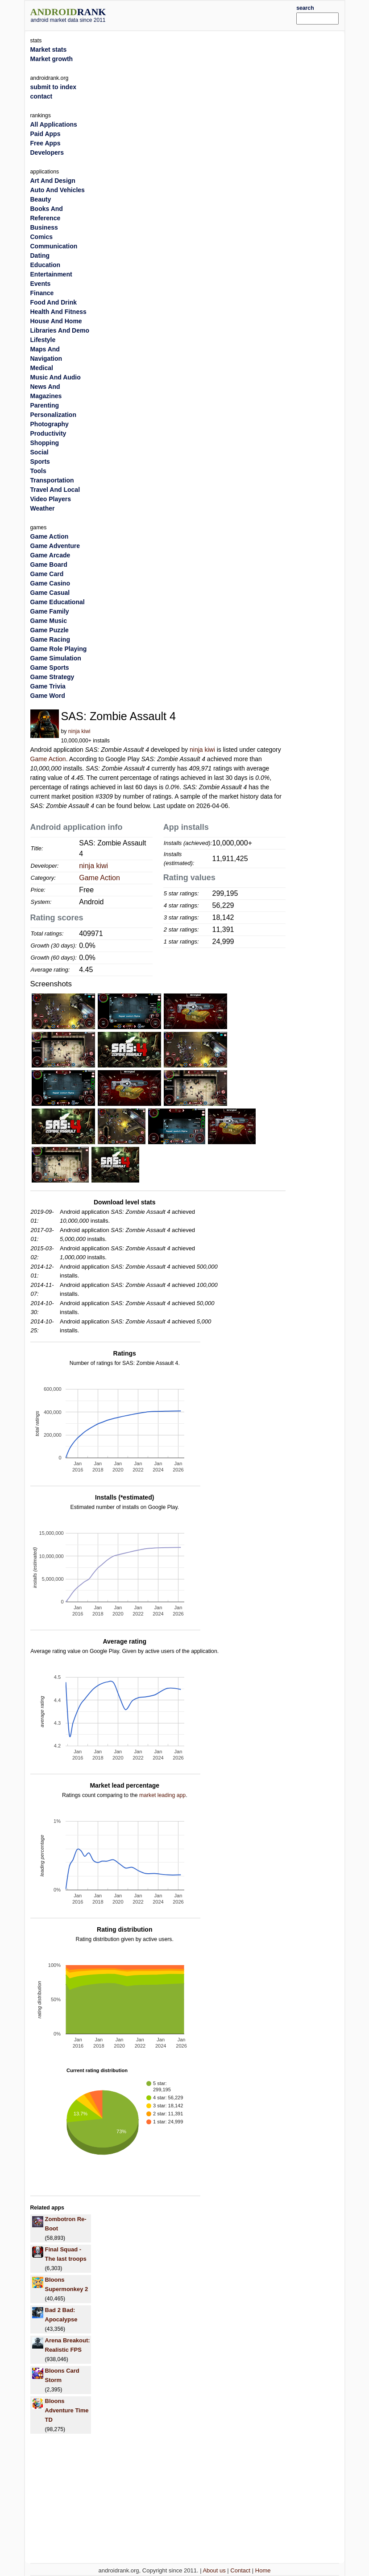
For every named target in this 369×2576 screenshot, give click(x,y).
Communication (54, 246)
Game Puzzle (49, 630)
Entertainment (51, 274)
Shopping (44, 442)
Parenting (44, 405)
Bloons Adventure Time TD (67, 2410)
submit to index (53, 87)
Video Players (50, 499)
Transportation (52, 480)
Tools (38, 470)
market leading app (162, 1795)
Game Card (47, 573)
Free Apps (45, 143)
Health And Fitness (58, 311)
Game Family (49, 611)
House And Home (56, 321)
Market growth (51, 58)
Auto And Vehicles (57, 190)
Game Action (48, 758)
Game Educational (57, 602)
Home (263, 2570)
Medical (41, 367)
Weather (42, 508)
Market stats (48, 49)
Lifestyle (43, 339)
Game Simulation (55, 658)
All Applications (53, 124)
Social (39, 452)
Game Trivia (48, 686)
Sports (40, 461)
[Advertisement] (214, 14)
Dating (40, 255)
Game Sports (49, 667)
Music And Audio (55, 377)
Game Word (47, 695)
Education (45, 264)
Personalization (53, 414)
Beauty (40, 199)
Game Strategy (52, 676)
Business (44, 227)
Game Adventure (55, 545)
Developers (47, 152)
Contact (240, 2570)
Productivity (48, 433)
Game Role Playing (58, 648)
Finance (42, 293)
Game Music (48, 620)
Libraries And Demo (60, 330)
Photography (49, 424)
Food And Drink (53, 302)
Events (40, 283)
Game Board (48, 564)
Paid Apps (45, 133)
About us (214, 2570)
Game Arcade (50, 555)
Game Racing (50, 639)
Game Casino (50, 583)
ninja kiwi (79, 731)
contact (41, 96)
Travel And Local (55, 489)
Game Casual (50, 592)
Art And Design (52, 180)
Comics (41, 236)
